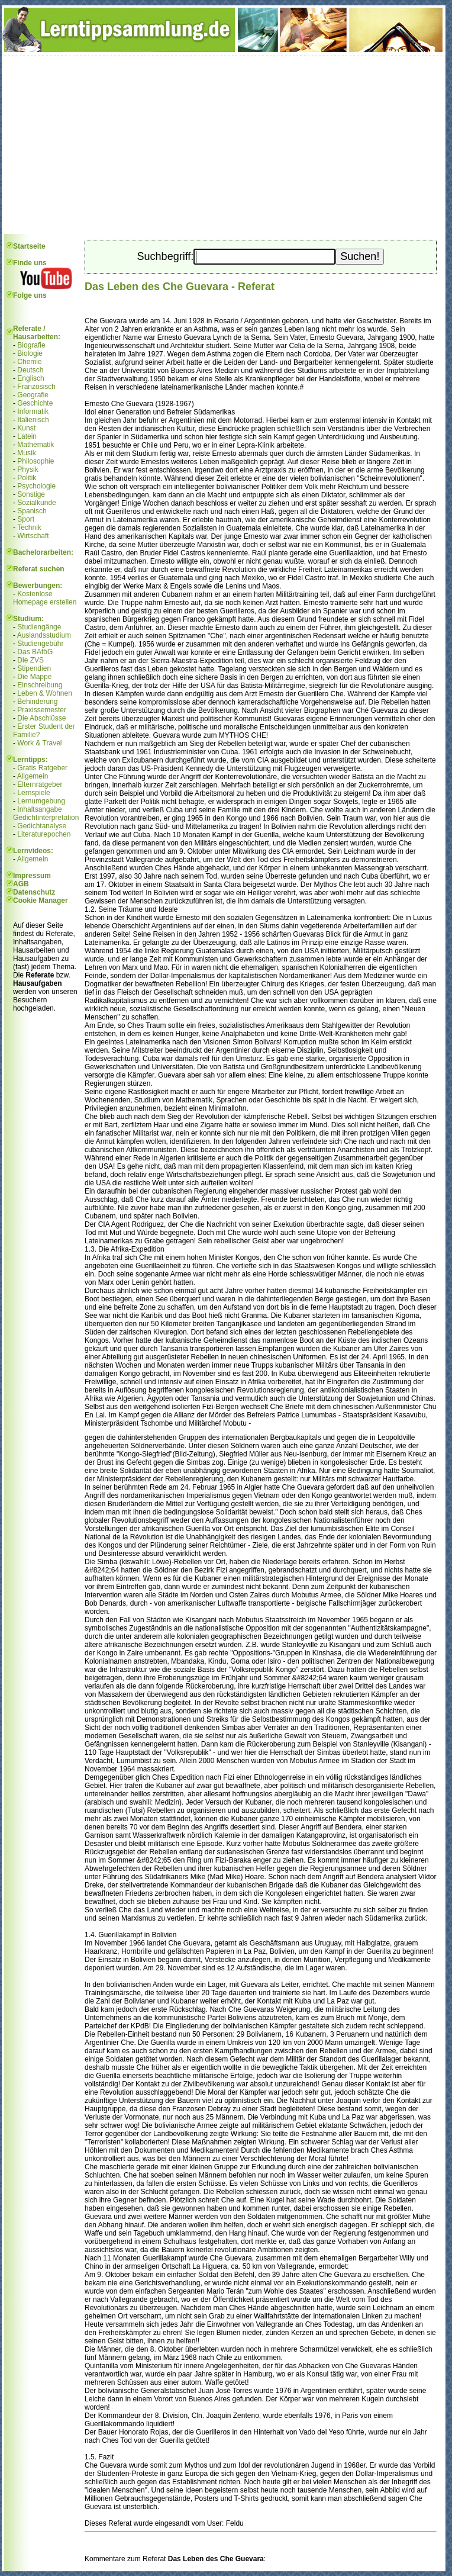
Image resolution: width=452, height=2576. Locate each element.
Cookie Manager (40, 900)
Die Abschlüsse (41, 718)
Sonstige (31, 494)
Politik (26, 478)
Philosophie (35, 461)
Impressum (32, 875)
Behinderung (37, 701)
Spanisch (31, 511)
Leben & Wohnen (44, 693)
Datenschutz (34, 892)
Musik (26, 453)
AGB (21, 884)
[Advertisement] (223, 145)
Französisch (36, 386)
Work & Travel (39, 743)
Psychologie (36, 486)
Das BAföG (35, 652)
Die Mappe (34, 677)
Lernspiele (33, 793)
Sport (25, 519)
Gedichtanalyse (41, 826)
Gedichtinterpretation (46, 817)
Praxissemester (41, 710)
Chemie (29, 362)
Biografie (31, 345)
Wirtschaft (33, 536)
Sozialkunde (36, 503)
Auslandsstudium (44, 635)
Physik (27, 469)
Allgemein (33, 776)
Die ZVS (30, 660)
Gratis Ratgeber (42, 768)
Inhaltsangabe (39, 809)
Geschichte (35, 403)
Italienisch (33, 420)
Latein (27, 436)
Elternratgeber (39, 784)
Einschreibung (39, 685)
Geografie (33, 395)
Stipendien (34, 668)
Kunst (26, 428)
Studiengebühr (40, 643)
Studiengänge (39, 627)
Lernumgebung (41, 801)
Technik (29, 527)
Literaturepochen (43, 834)
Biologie (30, 353)
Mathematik (35, 444)
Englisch (30, 378)
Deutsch (30, 370)
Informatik (33, 411)
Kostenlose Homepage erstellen (44, 598)
